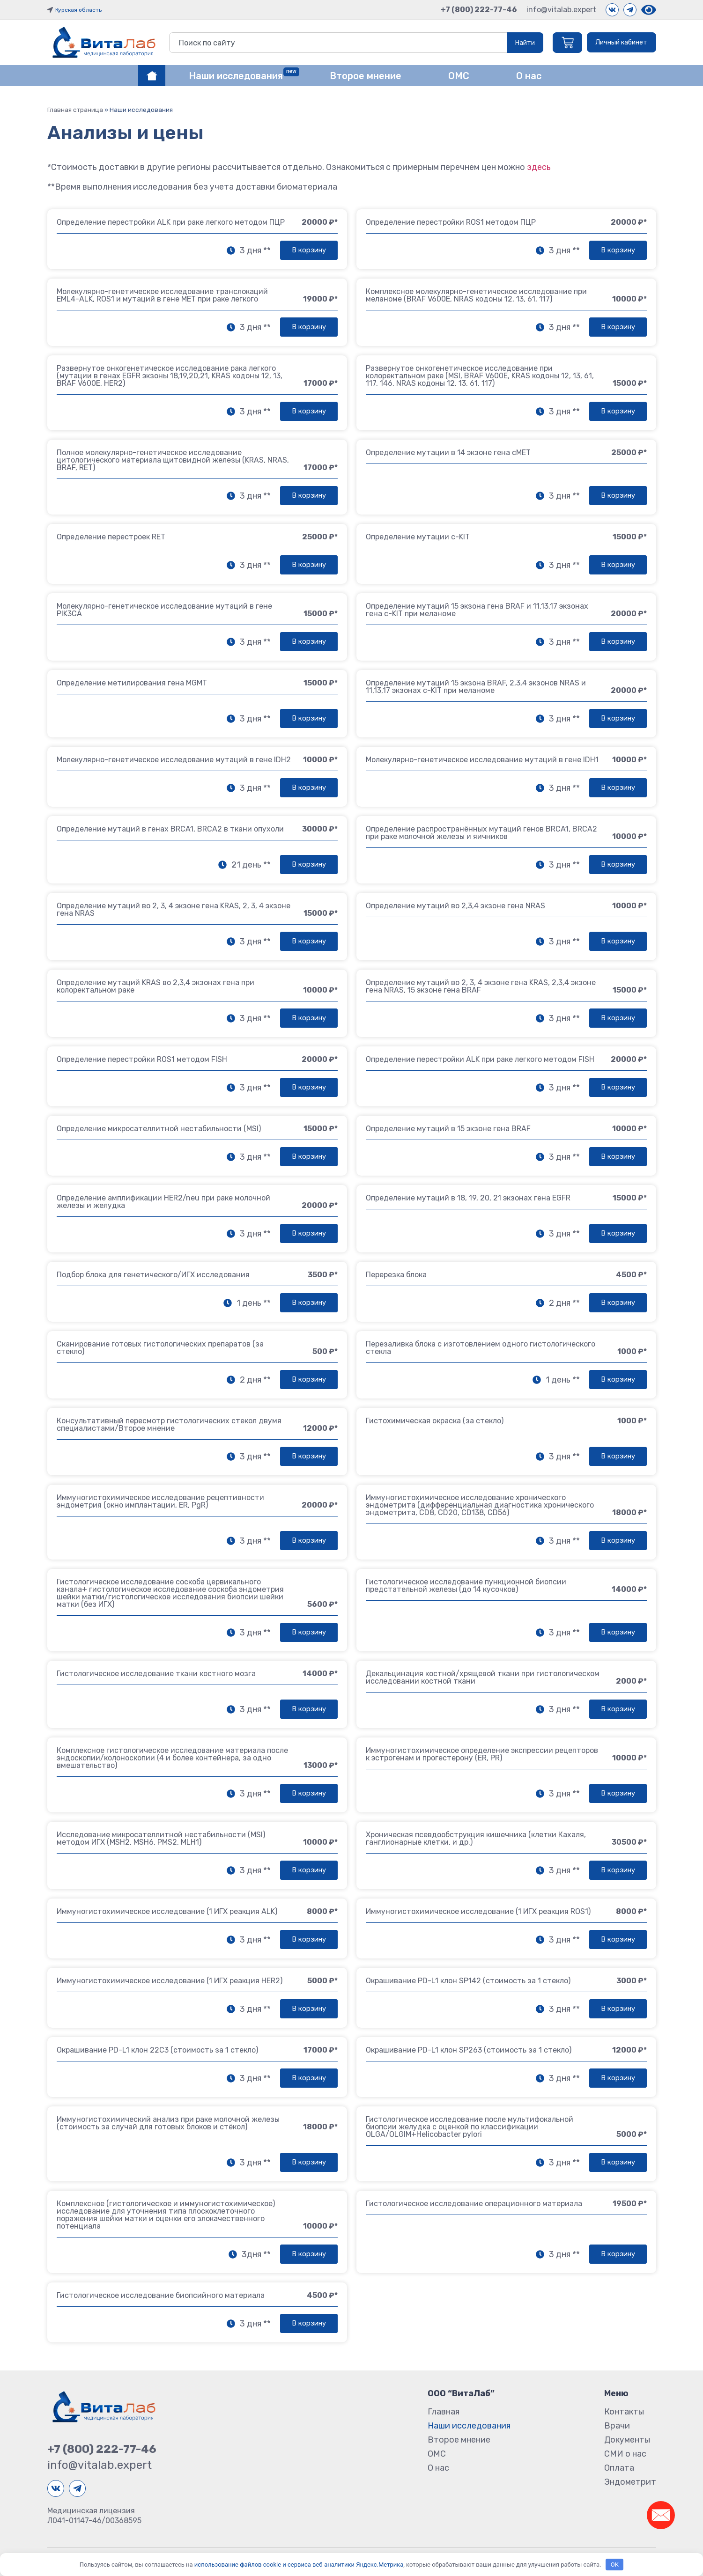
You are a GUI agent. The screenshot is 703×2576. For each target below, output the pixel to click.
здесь (539, 167)
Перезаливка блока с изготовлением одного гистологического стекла (480, 1348)
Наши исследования (469, 2425)
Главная (443, 2411)
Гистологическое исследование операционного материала (474, 2203)
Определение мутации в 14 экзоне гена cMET (448, 452)
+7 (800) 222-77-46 (479, 9)
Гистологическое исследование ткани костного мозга (156, 1673)
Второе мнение (459, 2439)
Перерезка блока (396, 1274)
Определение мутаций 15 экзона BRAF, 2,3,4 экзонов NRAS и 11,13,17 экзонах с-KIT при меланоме (476, 686)
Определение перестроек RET (111, 536)
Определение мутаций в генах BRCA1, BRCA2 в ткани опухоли (170, 828)
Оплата (619, 2468)
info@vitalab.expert (561, 9)
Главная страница (75, 109)
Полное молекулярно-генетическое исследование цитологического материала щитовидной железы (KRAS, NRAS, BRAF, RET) (173, 460)
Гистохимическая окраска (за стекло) (434, 1420)
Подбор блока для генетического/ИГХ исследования (153, 1274)
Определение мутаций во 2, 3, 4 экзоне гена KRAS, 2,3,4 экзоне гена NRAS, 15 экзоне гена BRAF (481, 986)
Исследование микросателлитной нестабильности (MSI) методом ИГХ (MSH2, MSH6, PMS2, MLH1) (161, 1838)
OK (615, 2564)
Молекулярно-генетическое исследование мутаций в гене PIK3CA (164, 610)
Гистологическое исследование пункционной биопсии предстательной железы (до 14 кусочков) (466, 1585)
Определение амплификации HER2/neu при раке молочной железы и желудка (163, 1201)
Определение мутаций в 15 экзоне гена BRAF (448, 1128)
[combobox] (334, 42)
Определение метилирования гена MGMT (132, 682)
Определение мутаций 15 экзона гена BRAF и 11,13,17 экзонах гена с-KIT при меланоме (477, 610)
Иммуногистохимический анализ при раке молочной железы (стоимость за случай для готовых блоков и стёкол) (168, 2123)
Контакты (624, 2411)
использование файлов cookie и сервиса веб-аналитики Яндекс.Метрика (298, 2564)
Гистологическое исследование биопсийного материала (161, 2295)
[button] (309, 250)
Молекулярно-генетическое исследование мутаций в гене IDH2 (174, 759)
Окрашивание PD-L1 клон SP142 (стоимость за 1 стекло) (468, 1980)
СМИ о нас (625, 2453)
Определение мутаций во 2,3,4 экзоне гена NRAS (455, 905)
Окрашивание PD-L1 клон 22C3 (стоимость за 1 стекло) (157, 2050)
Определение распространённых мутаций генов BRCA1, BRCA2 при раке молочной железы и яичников (481, 832)
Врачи (617, 2425)
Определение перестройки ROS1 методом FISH (142, 1059)
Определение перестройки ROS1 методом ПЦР (451, 222)
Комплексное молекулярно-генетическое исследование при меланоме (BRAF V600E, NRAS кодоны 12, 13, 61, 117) (476, 295)
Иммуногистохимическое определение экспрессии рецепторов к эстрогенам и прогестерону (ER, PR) (482, 1754)
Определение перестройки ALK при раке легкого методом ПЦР (171, 222)
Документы (627, 2439)
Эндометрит (630, 2482)
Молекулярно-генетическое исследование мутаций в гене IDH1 (482, 759)
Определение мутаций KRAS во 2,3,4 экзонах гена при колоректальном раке (155, 986)
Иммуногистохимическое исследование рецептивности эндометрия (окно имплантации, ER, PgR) (160, 1501)
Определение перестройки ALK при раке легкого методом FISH (480, 1059)
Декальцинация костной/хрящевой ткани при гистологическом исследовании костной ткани (482, 1677)
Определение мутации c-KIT (418, 536)
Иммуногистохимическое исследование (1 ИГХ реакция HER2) (169, 1980)
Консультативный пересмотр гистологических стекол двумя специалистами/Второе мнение (169, 1424)
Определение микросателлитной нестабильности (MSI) (159, 1128)
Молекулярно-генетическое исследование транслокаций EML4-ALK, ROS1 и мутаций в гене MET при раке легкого (162, 295)
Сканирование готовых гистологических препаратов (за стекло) (160, 1348)
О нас (438, 2468)
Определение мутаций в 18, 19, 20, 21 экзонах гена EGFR (468, 1197)
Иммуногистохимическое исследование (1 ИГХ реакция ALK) (167, 1911)
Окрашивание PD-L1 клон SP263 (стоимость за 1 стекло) (468, 2050)
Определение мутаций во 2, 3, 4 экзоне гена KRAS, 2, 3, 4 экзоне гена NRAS (173, 909)
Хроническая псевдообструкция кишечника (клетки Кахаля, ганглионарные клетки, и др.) (476, 1838)
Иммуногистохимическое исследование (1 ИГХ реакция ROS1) (478, 1911)
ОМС (437, 2453)
